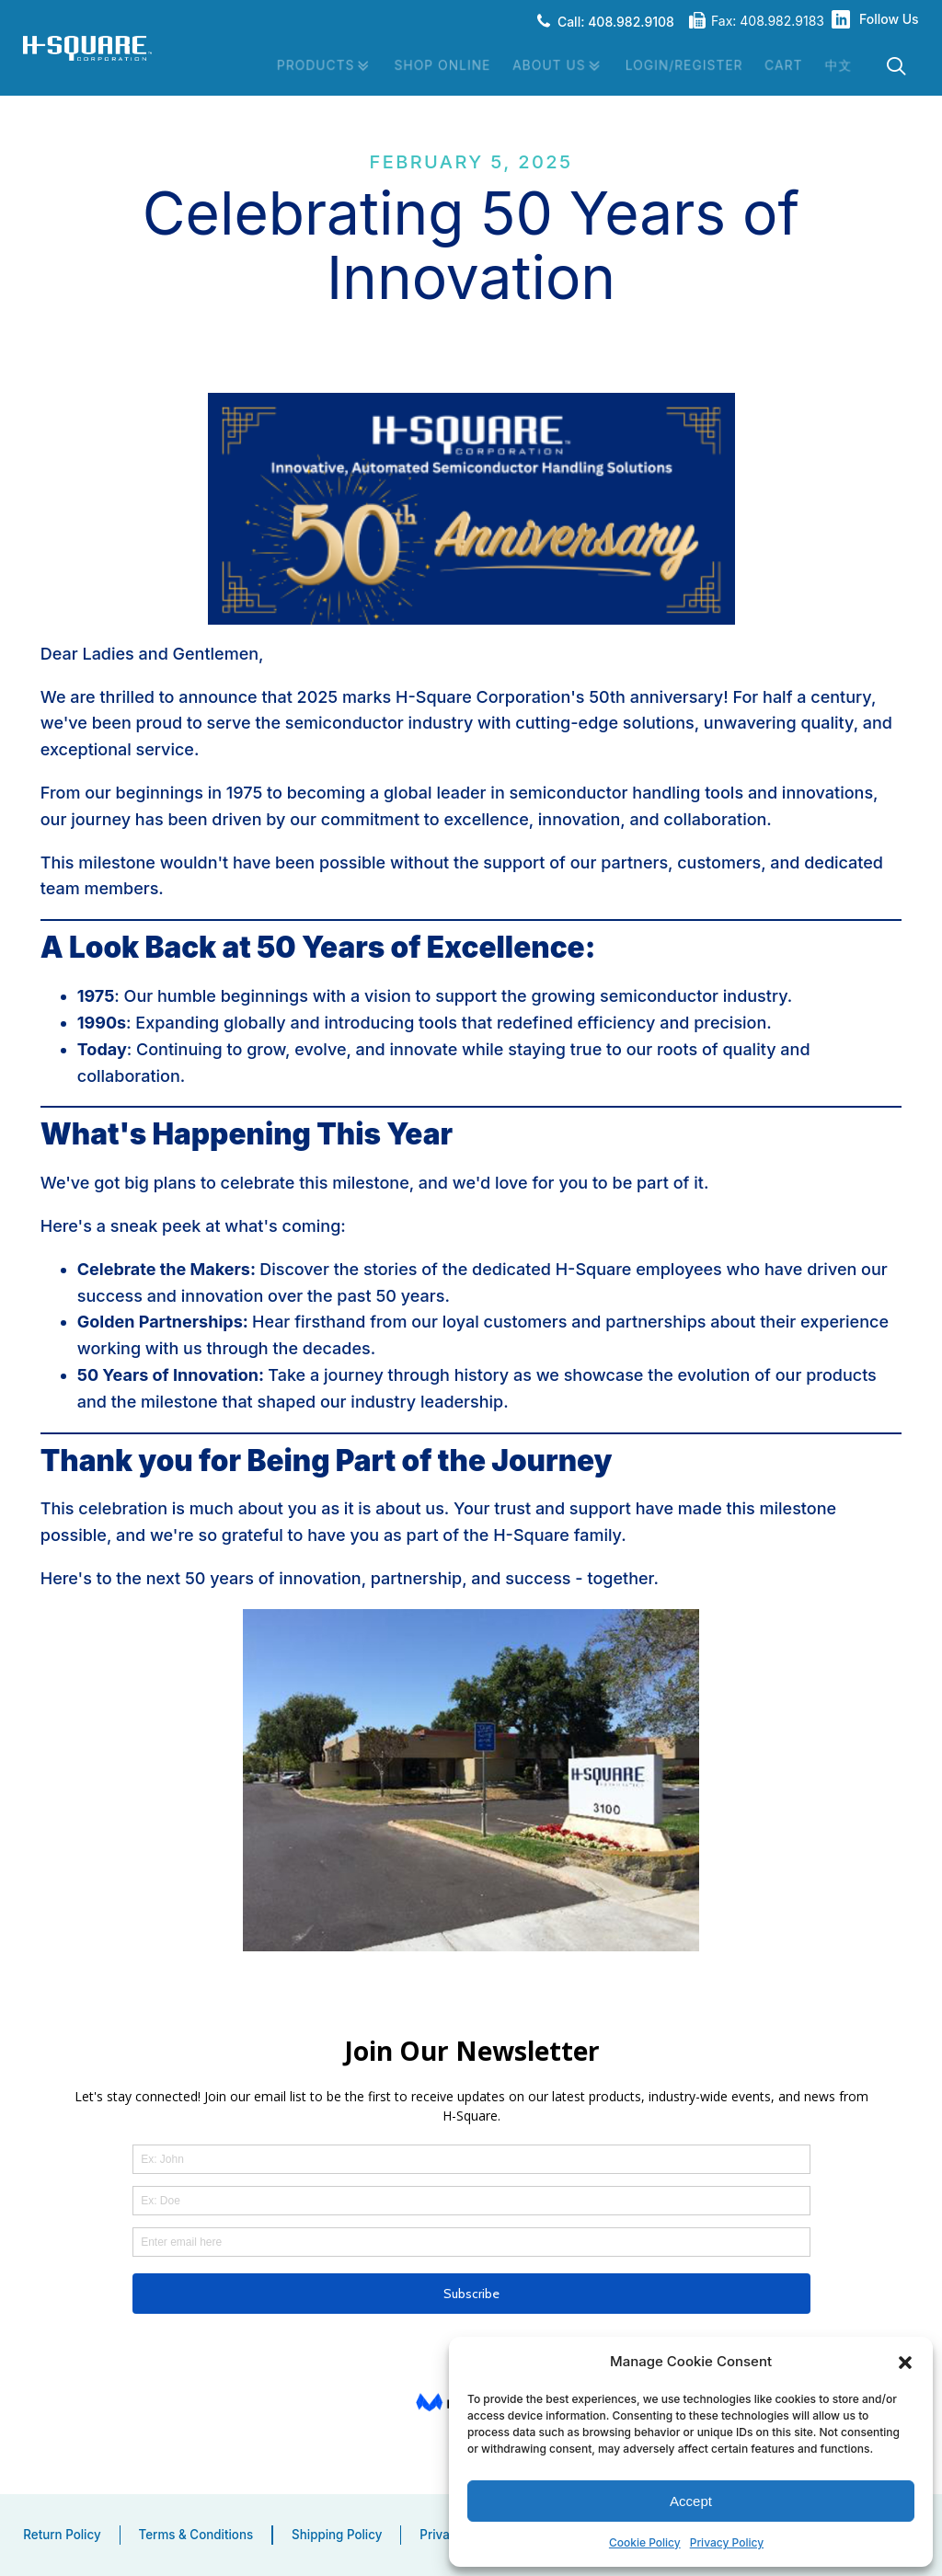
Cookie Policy (645, 2542)
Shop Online (439, 65)
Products (319, 66)
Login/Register (683, 65)
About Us (556, 66)
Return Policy (61, 2534)
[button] (905, 2361)
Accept (691, 2500)
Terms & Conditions (196, 2534)
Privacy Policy (727, 2542)
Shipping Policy (337, 2534)
